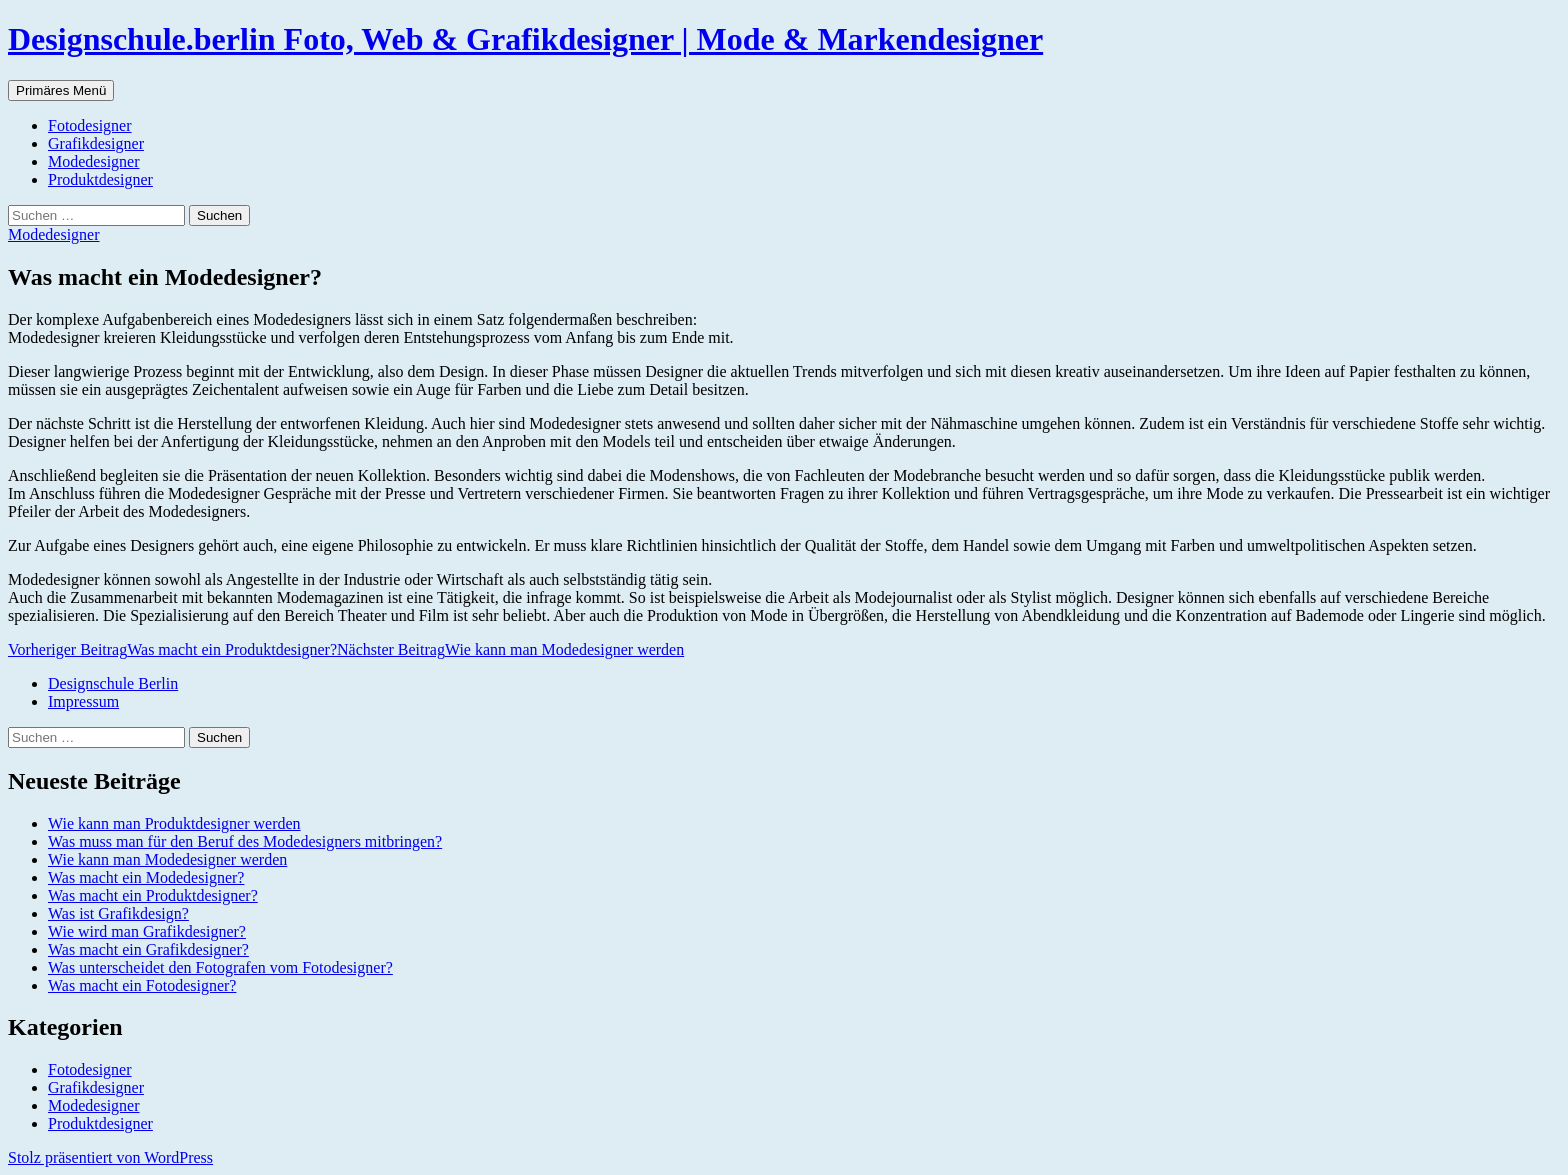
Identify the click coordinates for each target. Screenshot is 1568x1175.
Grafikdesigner (96, 143)
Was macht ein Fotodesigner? (142, 985)
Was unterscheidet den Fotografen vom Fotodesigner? (220, 967)
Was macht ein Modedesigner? (146, 877)
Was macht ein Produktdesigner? (172, 649)
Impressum (83, 701)
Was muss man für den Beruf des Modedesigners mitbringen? (245, 841)
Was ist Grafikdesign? (118, 913)
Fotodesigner (90, 125)
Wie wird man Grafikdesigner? (147, 931)
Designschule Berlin (113, 683)
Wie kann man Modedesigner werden (510, 649)
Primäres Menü (61, 90)
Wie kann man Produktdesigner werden (174, 823)
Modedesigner (94, 161)
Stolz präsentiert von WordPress (110, 1157)
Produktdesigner (100, 179)
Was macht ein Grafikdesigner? (148, 949)
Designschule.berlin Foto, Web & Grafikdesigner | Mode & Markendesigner (525, 39)
